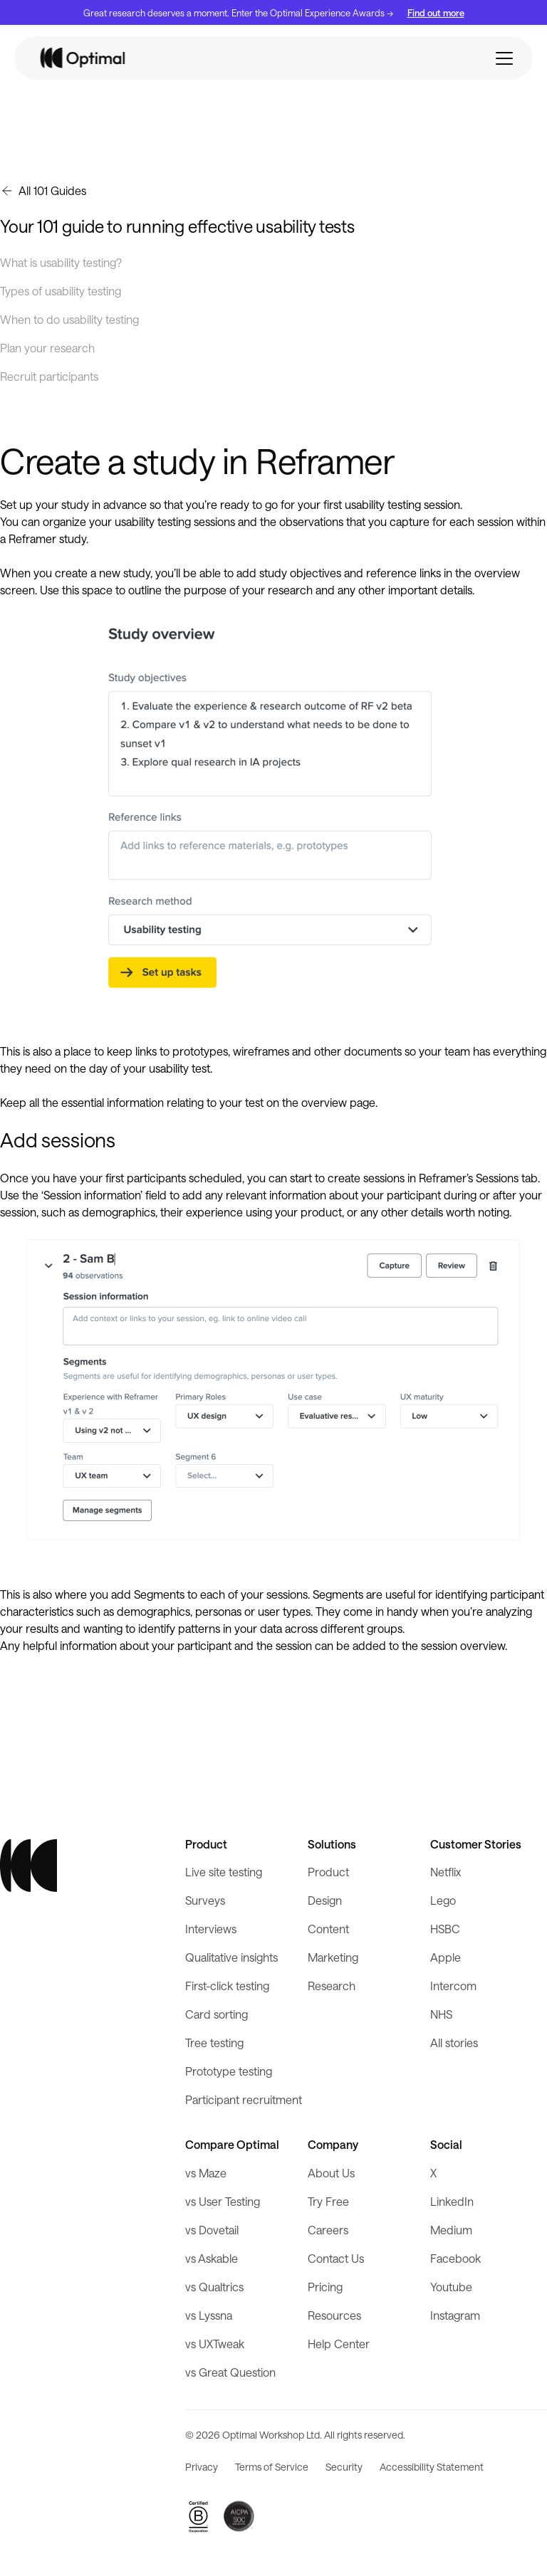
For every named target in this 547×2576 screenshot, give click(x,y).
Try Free (328, 2201)
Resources (334, 2315)
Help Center (339, 2343)
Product (328, 1871)
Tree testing (214, 2042)
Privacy (201, 2467)
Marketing (333, 1957)
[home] (83, 58)
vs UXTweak (214, 2343)
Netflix (445, 1871)
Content (328, 1928)
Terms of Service (271, 2467)
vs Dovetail (212, 2229)
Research (331, 1985)
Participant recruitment (243, 2099)
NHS (441, 2014)
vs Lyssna (208, 2315)
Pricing (325, 2286)
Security (344, 2467)
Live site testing (223, 1871)
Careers (328, 2229)
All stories (454, 2042)
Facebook (455, 2258)
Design (325, 1900)
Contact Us (336, 2258)
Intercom (453, 1985)
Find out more (435, 12)
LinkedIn (452, 2201)
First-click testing (227, 1985)
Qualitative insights (231, 1957)
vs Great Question (230, 2372)
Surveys (205, 1900)
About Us (331, 2173)
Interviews (210, 1928)
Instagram (455, 2315)
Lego (443, 1900)
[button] (504, 58)
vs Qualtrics (214, 2286)
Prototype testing (228, 2071)
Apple (445, 1957)
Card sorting (216, 2014)
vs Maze (205, 2173)
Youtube (451, 2286)
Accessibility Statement (432, 2467)
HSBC (445, 1928)
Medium (451, 2229)
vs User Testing (222, 2201)
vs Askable (211, 2258)
